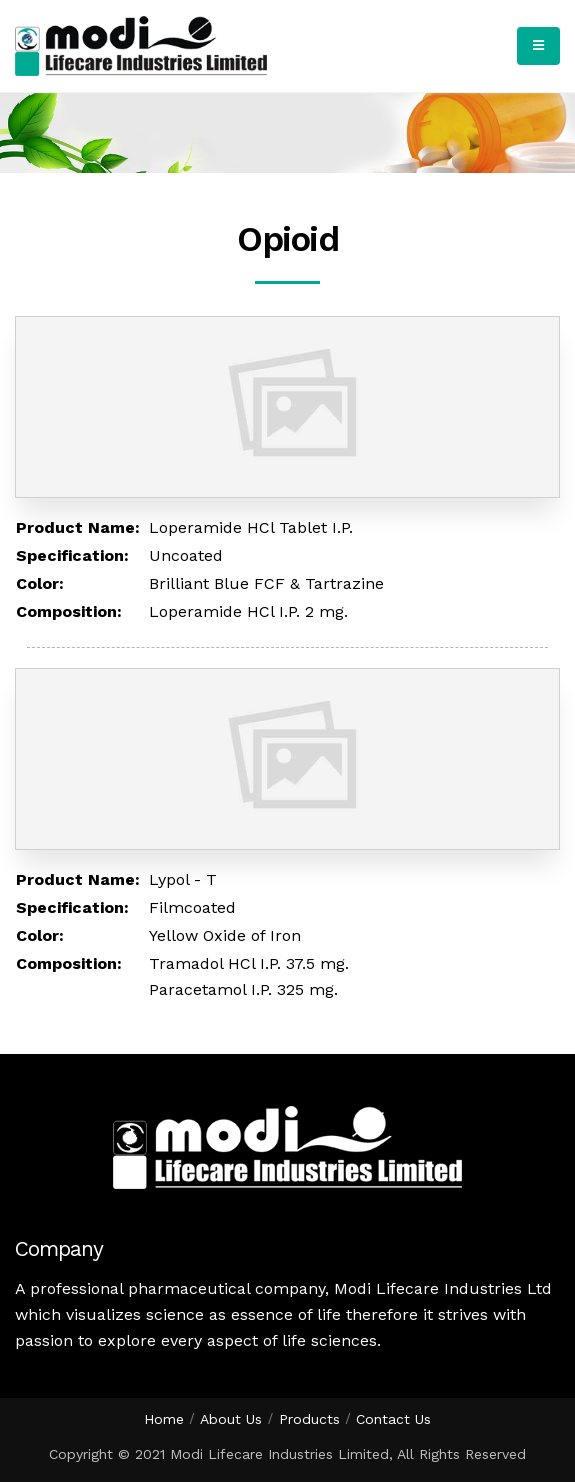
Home (164, 1419)
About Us (231, 1419)
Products (309, 1419)
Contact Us (393, 1419)
